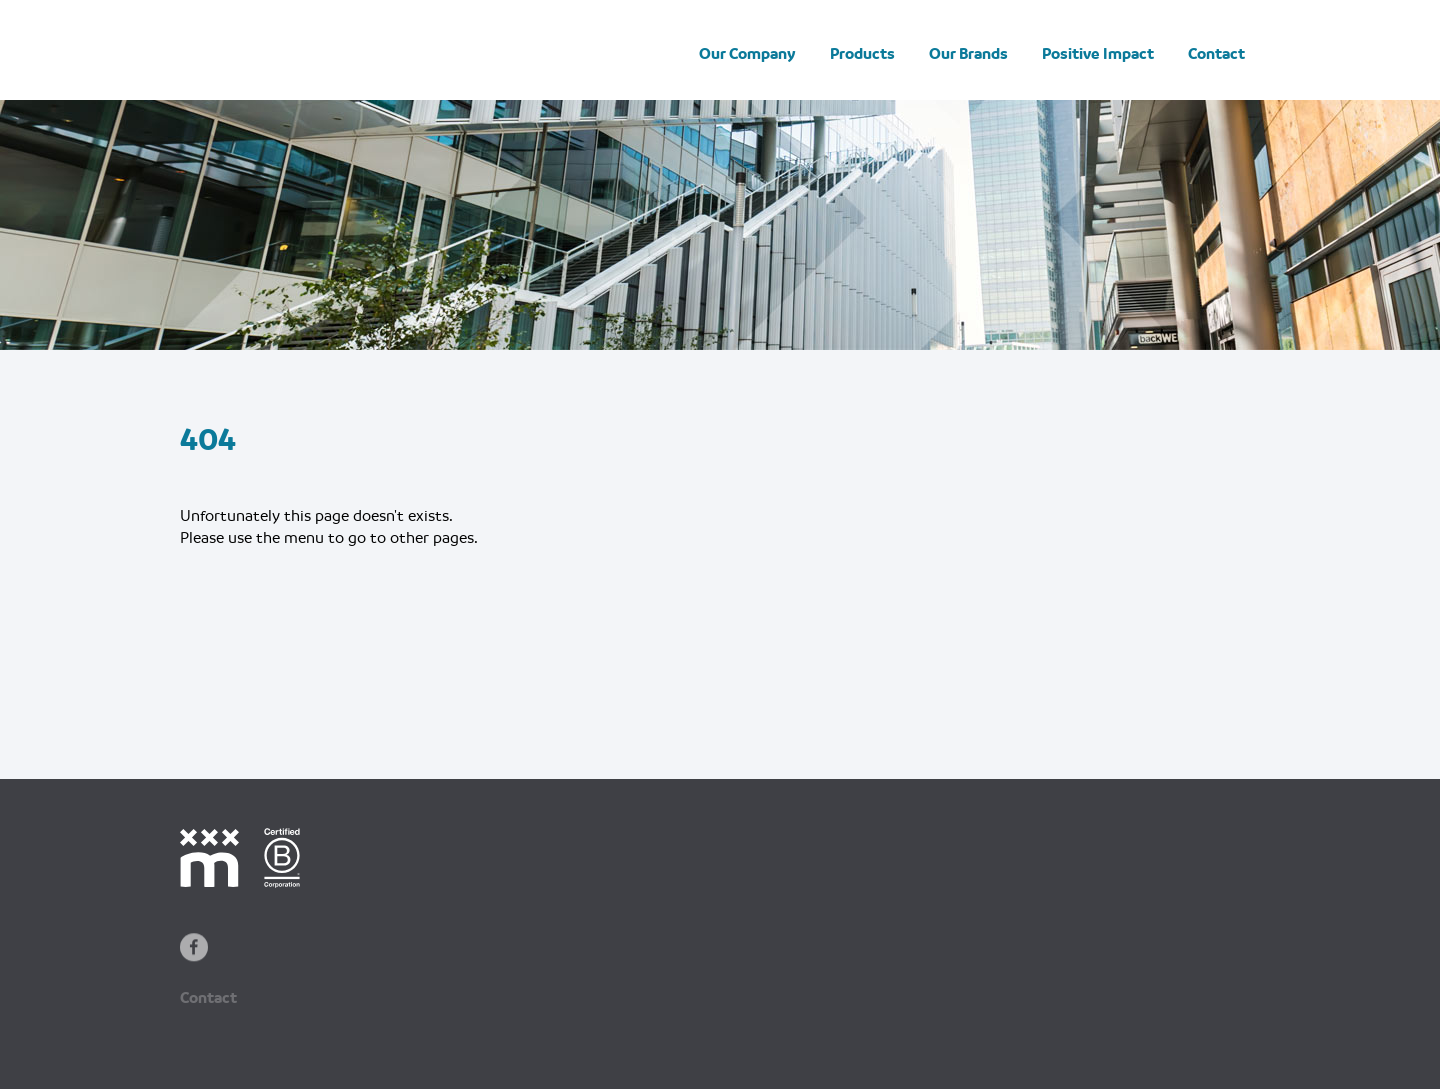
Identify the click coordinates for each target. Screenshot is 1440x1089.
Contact (1216, 54)
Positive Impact (1098, 54)
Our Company (747, 54)
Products (862, 54)
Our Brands (968, 54)
